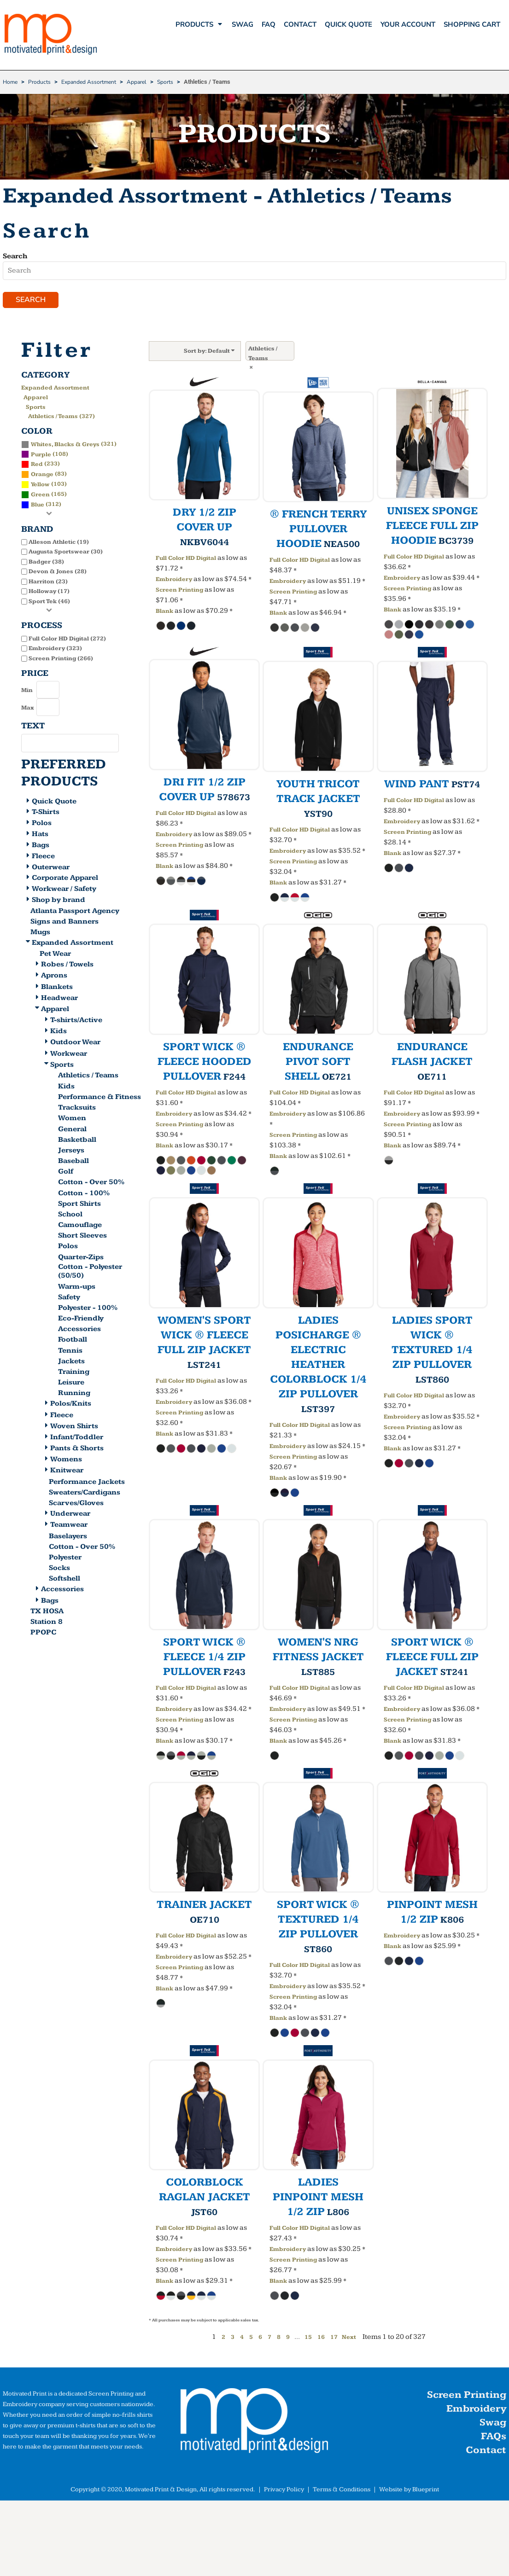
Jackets (71, 1363)
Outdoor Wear (75, 1044)
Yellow (40, 486)
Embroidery (174, 581)
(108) (44, 455)
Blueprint (425, 2491)
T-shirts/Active (76, 1022)
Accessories (79, 1331)
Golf (65, 1173)
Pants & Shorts (77, 1450)
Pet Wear (55, 956)
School (70, 1216)
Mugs (40, 934)
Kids (58, 1033)
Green (40, 496)
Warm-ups (76, 1288)
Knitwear (66, 1472)
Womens (66, 1461)
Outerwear (51, 869)
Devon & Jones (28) (58, 573)
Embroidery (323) (55, 650)
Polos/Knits (70, 1405)
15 (308, 2339)
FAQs (493, 2438)
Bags (40, 847)
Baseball (73, 1163)
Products (39, 82)
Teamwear (69, 1527)
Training (73, 1374)
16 (321, 2339)
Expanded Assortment (88, 82)
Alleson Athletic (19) (59, 544)
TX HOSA (47, 1613)
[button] (254, 2425)
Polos (42, 825)
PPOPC (43, 1634)
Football (72, 1341)
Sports (165, 82)
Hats (40, 836)
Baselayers (68, 1538)
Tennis (70, 1352)
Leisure (71, 1384)
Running (74, 1395)
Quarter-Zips (81, 1259)
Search (15, 256)
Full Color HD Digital (186, 560)
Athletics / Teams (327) (61, 418)
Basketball (77, 1142)
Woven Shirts (74, 1428)
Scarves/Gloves (76, 1505)
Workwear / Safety (64, 891)
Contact (486, 2452)
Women (72, 1120)
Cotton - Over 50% (91, 1184)
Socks (59, 1570)
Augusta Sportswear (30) (66, 554)
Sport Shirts (79, 1206)
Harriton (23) (48, 583)
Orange (42, 476)
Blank (164, 613)
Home (10, 82)
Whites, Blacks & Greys (65, 446)
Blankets (57, 988)
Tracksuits (77, 1109)
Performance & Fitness (99, 1099)
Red (37, 466)
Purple (41, 456)
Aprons (54, 977)
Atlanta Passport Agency (74, 913)
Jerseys (71, 1152)
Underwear (70, 1516)
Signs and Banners (64, 923)
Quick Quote (54, 803)
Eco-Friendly (81, 1320)
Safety (69, 1299)
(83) (44, 476)
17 (334, 2339)
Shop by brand (58, 902)
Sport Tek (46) (49, 603)
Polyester (65, 1559)
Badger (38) (46, 564)
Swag (493, 2425)
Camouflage (80, 1227)
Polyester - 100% (87, 1310)
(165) (44, 496)
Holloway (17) (49, 593)
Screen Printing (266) (61, 660)
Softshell (64, 1580)
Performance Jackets (87, 1483)
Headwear (59, 999)
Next (349, 2339)
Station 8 (46, 1624)
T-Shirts (45, 814)
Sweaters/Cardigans (84, 1494)
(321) (69, 445)
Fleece (43, 858)
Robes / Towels (67, 966)
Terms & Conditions (341, 2491)
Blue (37, 507)
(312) (41, 506)
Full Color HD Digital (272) (67, 640)
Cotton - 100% (84, 1195)
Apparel (136, 82)
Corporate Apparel (65, 880)
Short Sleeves (82, 1237)
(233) (40, 466)
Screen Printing (179, 592)
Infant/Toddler (76, 1439)
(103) (44, 486)
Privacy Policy (284, 2491)
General (72, 1131)
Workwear (68, 1055)
